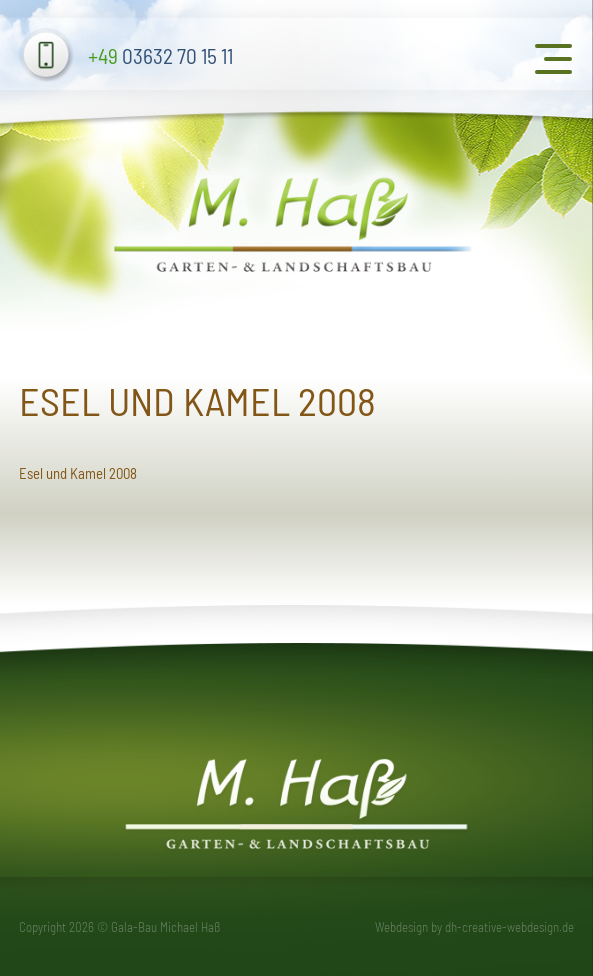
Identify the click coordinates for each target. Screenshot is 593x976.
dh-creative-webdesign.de (509, 927)
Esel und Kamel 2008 (78, 473)
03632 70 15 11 (160, 55)
